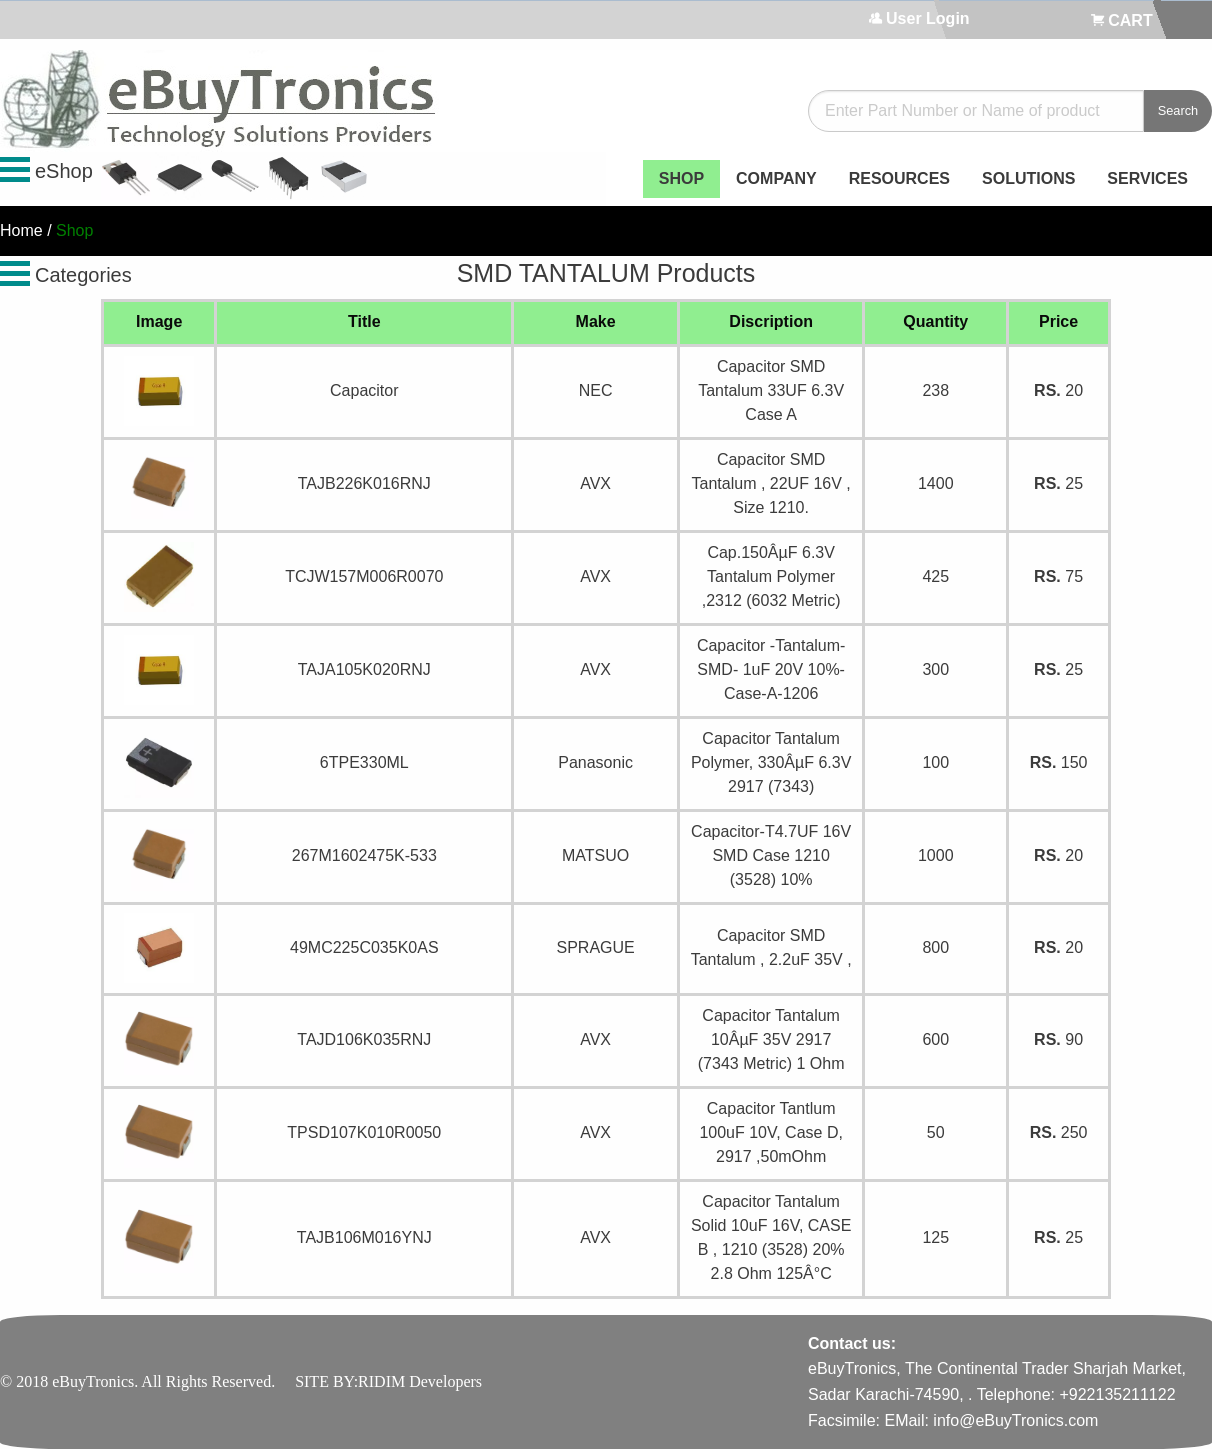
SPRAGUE (595, 947)
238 (935, 390)
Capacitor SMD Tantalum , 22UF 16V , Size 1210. (771, 483)
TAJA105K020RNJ (364, 669)
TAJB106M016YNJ (364, 1237)
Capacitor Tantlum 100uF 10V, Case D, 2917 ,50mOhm (771, 1132)
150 (1059, 762)
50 (936, 1132)
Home (21, 230)
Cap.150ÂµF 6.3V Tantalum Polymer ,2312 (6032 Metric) (771, 576)
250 (1059, 1132)
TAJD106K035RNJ (364, 1039)
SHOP (681, 178)
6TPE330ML (364, 762)
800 (935, 947)
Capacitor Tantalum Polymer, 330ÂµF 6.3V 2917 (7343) (771, 762)
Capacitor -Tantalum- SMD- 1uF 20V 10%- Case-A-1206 (771, 669)
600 (935, 1039)
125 (935, 1237)
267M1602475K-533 (364, 855)
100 (935, 762)
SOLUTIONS (1028, 178)
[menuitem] (681, 179)
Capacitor (364, 390)
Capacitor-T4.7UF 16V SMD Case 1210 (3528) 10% (771, 855)
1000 (936, 855)
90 (1058, 1039)
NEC (596, 390)
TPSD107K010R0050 (364, 1132)
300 (935, 669)
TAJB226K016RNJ (364, 483)
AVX (595, 483)
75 (1058, 576)
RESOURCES (899, 178)
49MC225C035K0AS (364, 947)
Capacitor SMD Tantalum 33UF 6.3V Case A (771, 390)
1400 (936, 483)
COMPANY (776, 178)
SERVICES (1147, 178)
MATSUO (595, 855)
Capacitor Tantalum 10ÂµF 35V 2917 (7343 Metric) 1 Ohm (771, 1039)
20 (1058, 390)
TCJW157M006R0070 (364, 576)
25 (1058, 483)
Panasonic (595, 762)
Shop (74, 230)
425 (935, 576)
